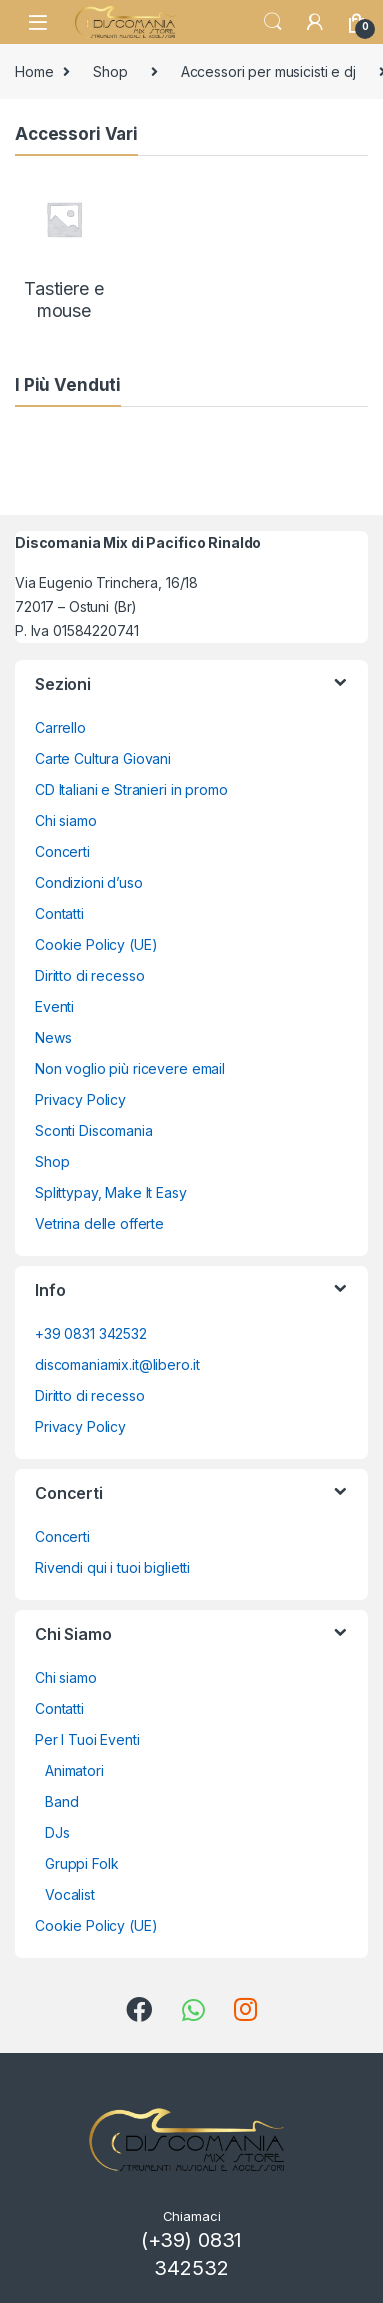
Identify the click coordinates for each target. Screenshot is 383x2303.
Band (61, 1801)
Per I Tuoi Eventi (87, 1739)
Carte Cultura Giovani (103, 758)
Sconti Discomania (94, 1130)
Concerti (62, 851)
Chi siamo (66, 820)
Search (273, 22)
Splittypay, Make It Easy (111, 1192)
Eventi (54, 1006)
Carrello (60, 727)
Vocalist (70, 1894)
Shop (110, 71)
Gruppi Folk (81, 1863)
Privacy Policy (80, 1099)
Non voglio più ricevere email (130, 1068)
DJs (57, 1832)
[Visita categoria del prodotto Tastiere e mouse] (64, 245)
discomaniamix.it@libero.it (117, 1364)
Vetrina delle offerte (99, 1223)
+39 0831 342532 (91, 1333)
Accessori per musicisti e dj (268, 71)
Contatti (59, 913)
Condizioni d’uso (89, 882)
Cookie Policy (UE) (96, 944)
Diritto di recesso (89, 975)
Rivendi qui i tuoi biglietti (112, 1567)
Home (34, 71)
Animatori (74, 1770)
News (53, 1037)
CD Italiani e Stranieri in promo (131, 789)
